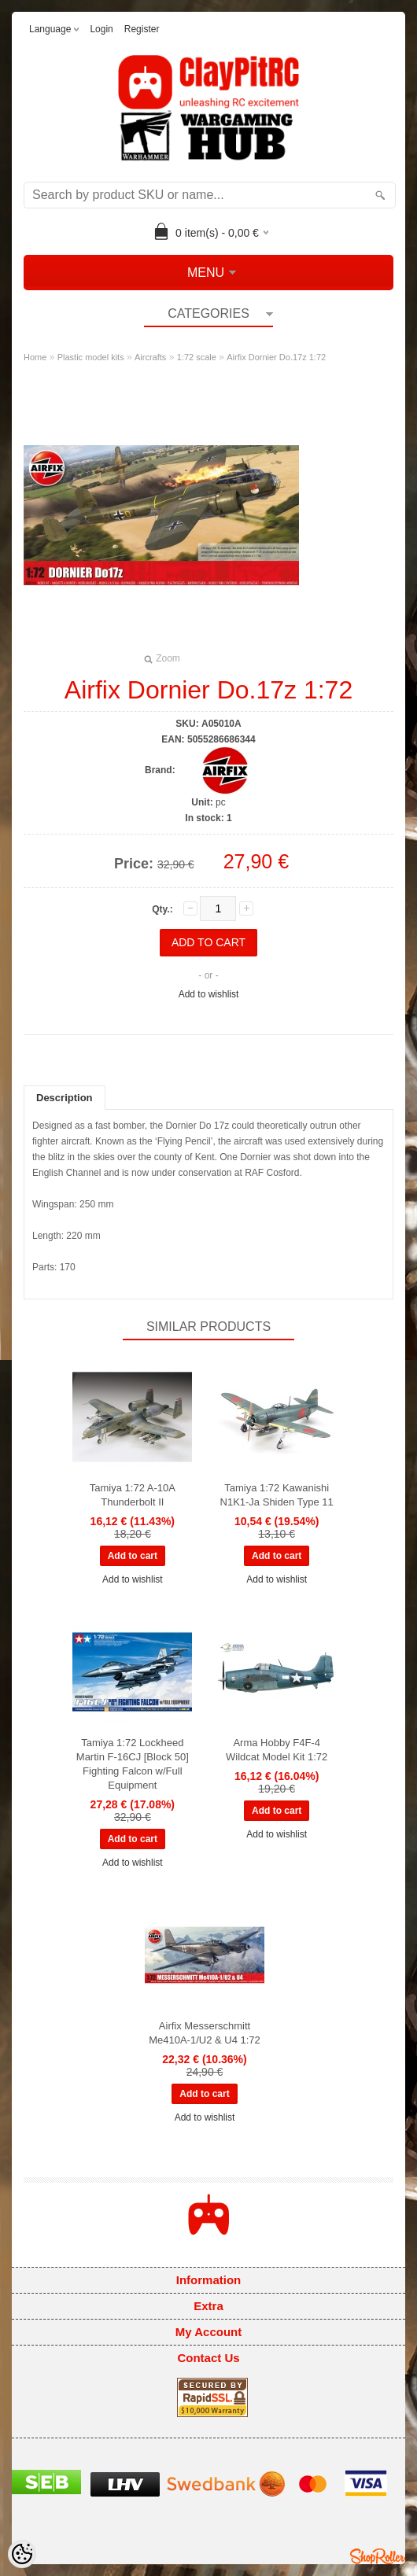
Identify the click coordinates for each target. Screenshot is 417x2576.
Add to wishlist (209, 994)
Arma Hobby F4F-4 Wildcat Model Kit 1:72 (276, 1750)
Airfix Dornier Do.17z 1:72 (276, 357)
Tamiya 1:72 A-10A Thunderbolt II (132, 1495)
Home (35, 357)
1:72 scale (196, 357)
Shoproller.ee (377, 2556)
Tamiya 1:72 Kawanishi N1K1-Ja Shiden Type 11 (277, 1495)
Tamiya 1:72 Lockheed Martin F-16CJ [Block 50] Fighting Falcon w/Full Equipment (132, 1764)
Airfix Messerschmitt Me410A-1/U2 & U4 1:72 (204, 2033)
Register (142, 29)
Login (101, 29)
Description (64, 1098)
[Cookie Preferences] (22, 2554)
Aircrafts (150, 357)
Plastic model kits (90, 357)
